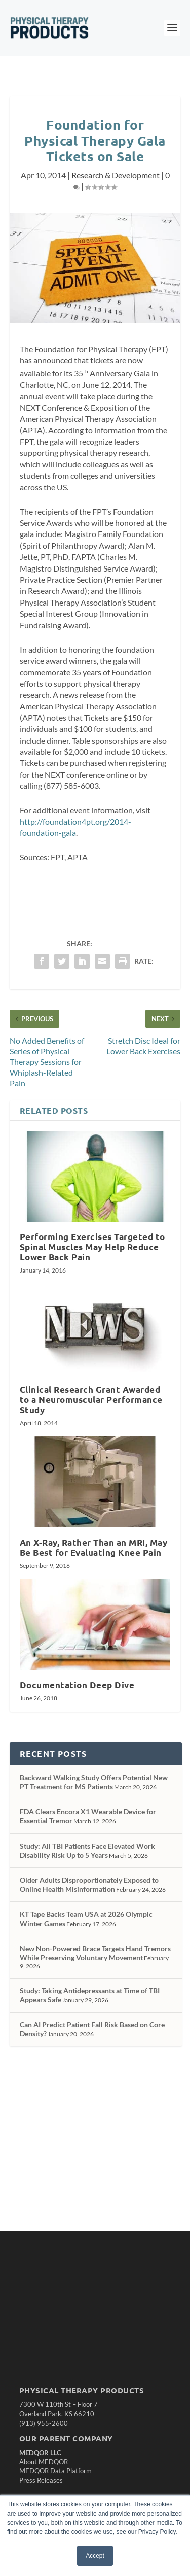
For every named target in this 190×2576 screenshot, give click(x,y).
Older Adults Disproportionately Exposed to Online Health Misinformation (89, 1884)
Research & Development (115, 175)
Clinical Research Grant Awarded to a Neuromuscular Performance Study (91, 1399)
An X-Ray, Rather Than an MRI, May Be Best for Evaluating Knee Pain (94, 1547)
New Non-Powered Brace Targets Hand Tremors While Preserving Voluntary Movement (95, 1953)
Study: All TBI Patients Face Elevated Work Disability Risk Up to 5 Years (87, 1850)
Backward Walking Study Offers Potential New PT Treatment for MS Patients (94, 1782)
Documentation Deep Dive (77, 1685)
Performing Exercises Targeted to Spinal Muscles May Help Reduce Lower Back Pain (92, 1246)
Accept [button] (95, 2555)
